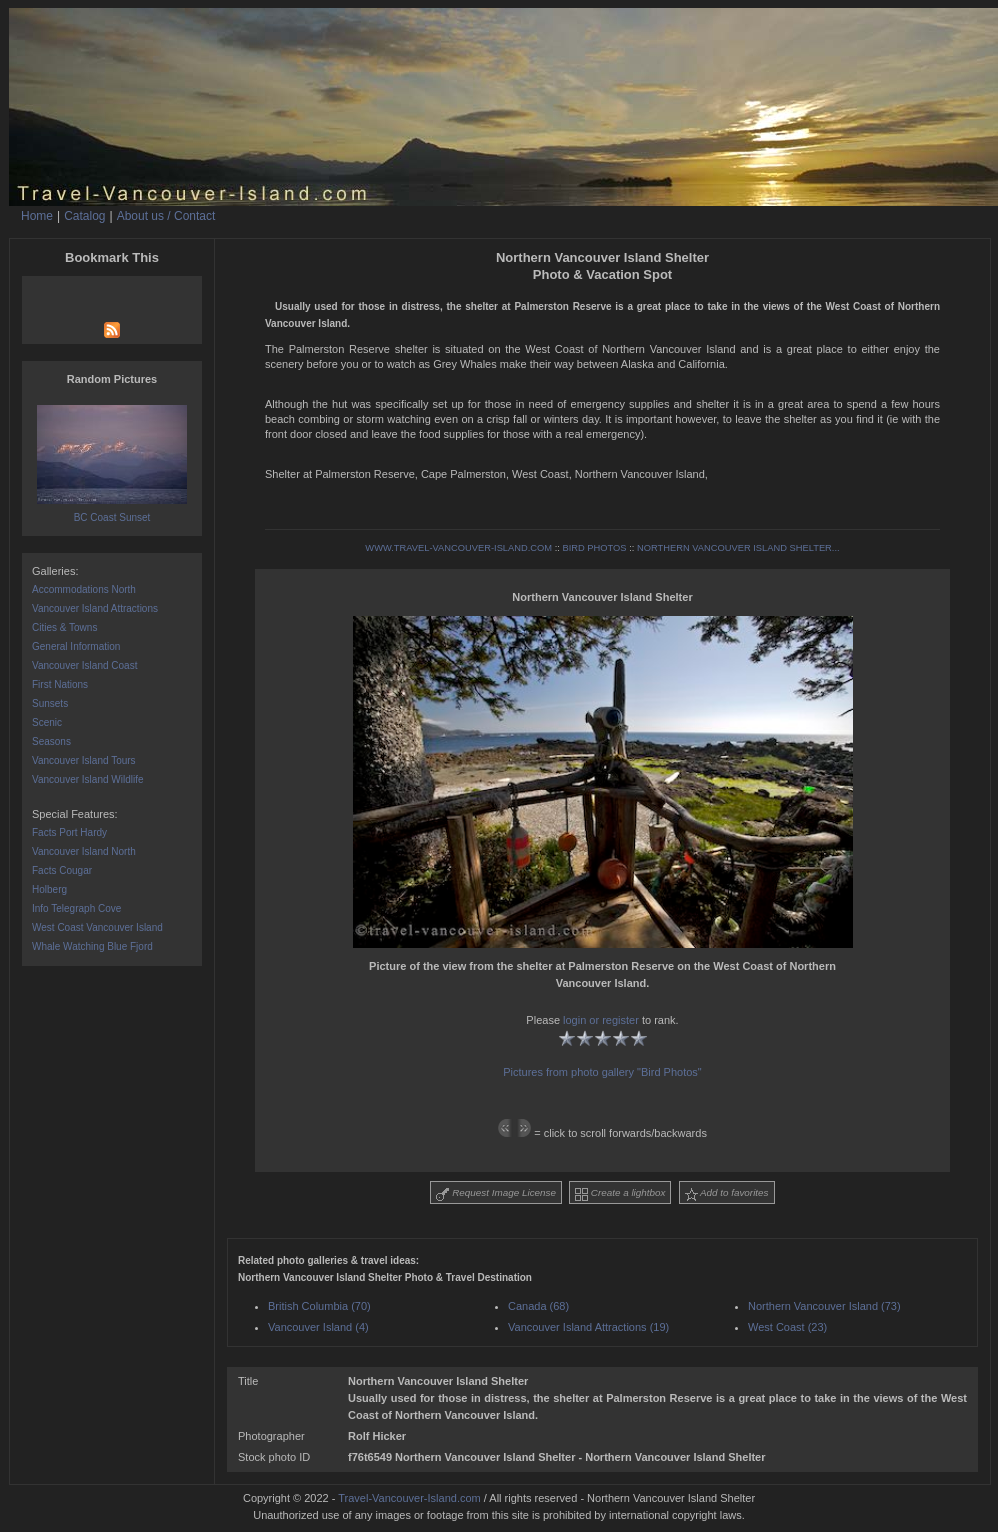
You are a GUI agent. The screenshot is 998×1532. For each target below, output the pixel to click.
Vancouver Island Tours (84, 760)
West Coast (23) (787, 1327)
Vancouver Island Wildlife (88, 779)
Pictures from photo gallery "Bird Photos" (602, 1072)
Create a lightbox (620, 1194)
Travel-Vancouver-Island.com (409, 1498)
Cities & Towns (64, 627)
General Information (76, 646)
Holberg (49, 889)
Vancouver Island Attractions (95, 608)
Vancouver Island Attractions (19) (588, 1327)
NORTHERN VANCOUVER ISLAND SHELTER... (738, 548)
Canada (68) (538, 1306)
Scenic (47, 722)
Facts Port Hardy (69, 832)
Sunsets (50, 703)
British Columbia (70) (319, 1306)
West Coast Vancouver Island (97, 927)
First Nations (60, 684)
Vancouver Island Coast (84, 665)
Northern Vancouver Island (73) (824, 1306)
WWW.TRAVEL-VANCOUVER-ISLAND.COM (458, 548)
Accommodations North (84, 589)
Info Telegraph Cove (76, 908)
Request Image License (496, 1194)
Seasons (51, 741)
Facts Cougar (62, 870)
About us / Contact (166, 216)
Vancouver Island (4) (318, 1327)
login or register (601, 1020)
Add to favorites (727, 1194)
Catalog (84, 216)
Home (37, 216)
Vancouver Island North (84, 851)
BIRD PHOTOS (594, 548)
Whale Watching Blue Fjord (92, 946)
